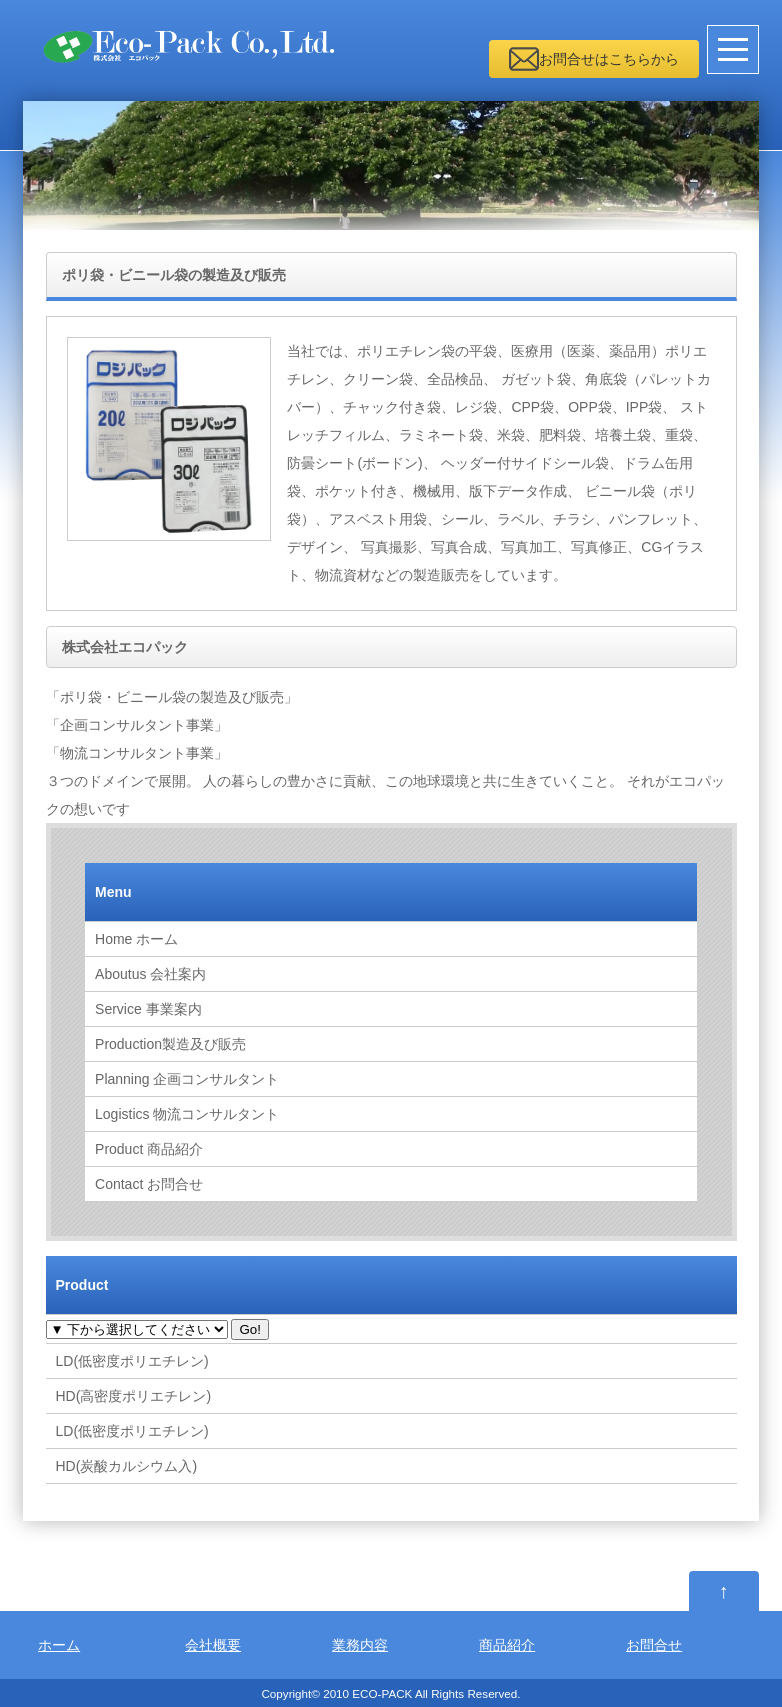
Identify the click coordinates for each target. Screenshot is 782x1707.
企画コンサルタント (187, 1079)
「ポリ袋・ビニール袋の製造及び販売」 (172, 697)
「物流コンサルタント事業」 (137, 753)
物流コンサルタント (187, 1114)
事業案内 (148, 1009)
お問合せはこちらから (609, 59)
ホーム (136, 939)
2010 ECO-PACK (367, 1693)
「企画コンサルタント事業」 (137, 725)
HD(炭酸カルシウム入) (127, 1466)
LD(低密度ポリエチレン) (132, 1361)
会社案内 (150, 974)
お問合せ (149, 1184)
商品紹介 (149, 1149)
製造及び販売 (170, 1044)
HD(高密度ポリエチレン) (134, 1396)
